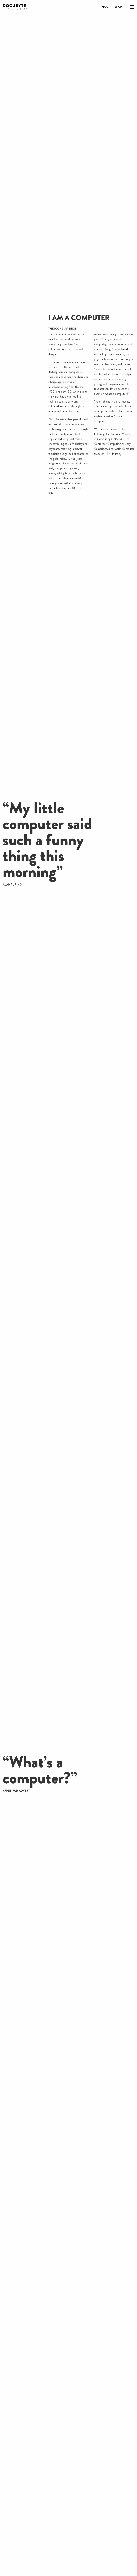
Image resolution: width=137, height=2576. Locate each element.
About (106, 7)
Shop (118, 7)
